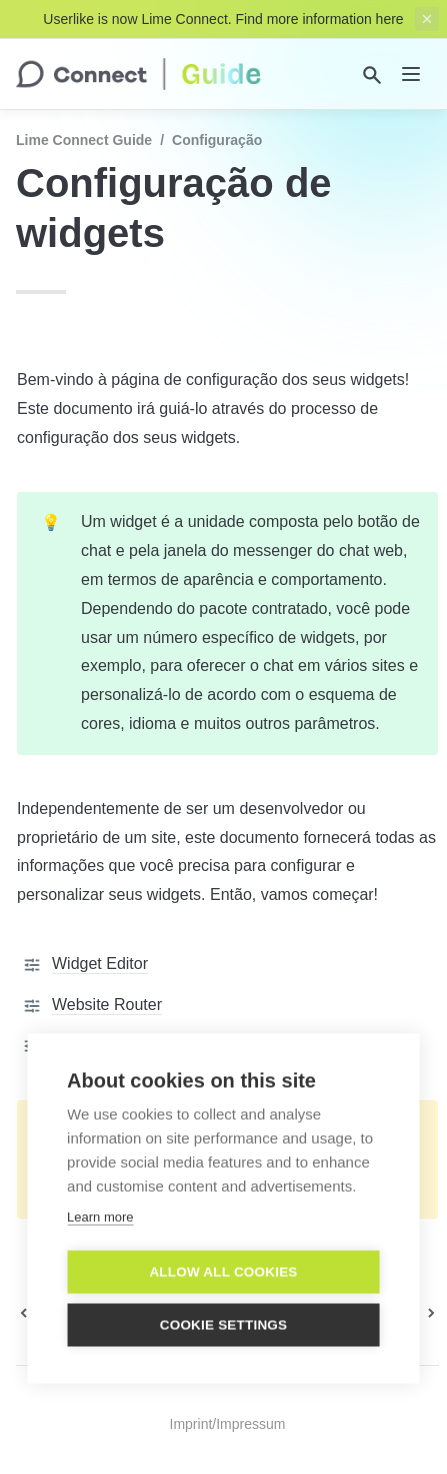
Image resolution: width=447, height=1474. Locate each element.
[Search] (372, 75)
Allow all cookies (223, 1278)
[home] (138, 74)
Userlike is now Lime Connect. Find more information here (223, 19)
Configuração (217, 140)
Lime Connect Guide (84, 140)
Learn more (100, 1223)
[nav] (411, 74)
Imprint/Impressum (228, 1424)
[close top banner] (427, 19)
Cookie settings (224, 1331)
